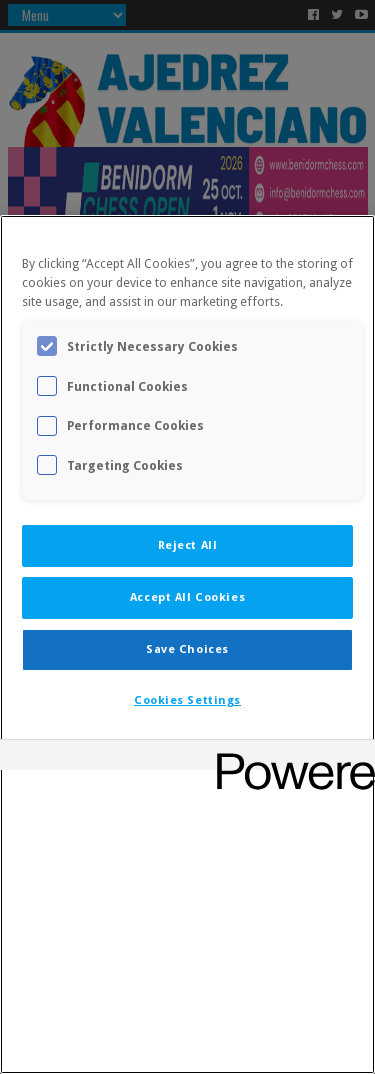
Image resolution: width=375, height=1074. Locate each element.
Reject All (188, 545)
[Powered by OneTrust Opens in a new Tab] (289, 757)
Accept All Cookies (187, 597)
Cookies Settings (187, 700)
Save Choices (187, 649)
